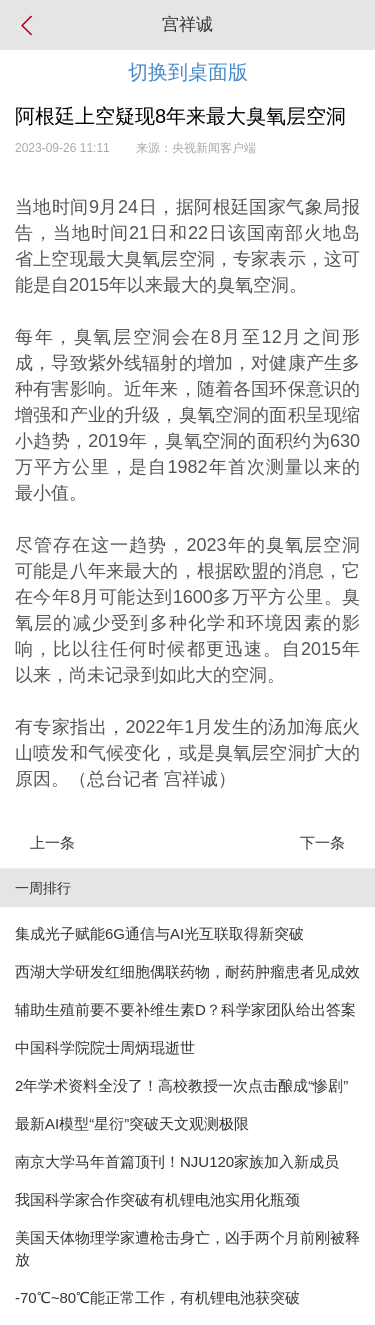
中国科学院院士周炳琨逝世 (105, 1047)
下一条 (322, 842)
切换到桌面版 (188, 72)
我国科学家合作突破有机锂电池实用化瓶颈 (157, 1199)
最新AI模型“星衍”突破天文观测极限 (132, 1123)
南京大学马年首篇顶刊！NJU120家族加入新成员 (177, 1161)
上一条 (52, 842)
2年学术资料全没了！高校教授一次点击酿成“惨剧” (181, 1085)
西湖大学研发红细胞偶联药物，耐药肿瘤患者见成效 (187, 971)
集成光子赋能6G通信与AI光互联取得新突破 (159, 933)
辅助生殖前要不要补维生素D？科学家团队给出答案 (185, 1009)
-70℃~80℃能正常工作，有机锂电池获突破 (157, 1297)
